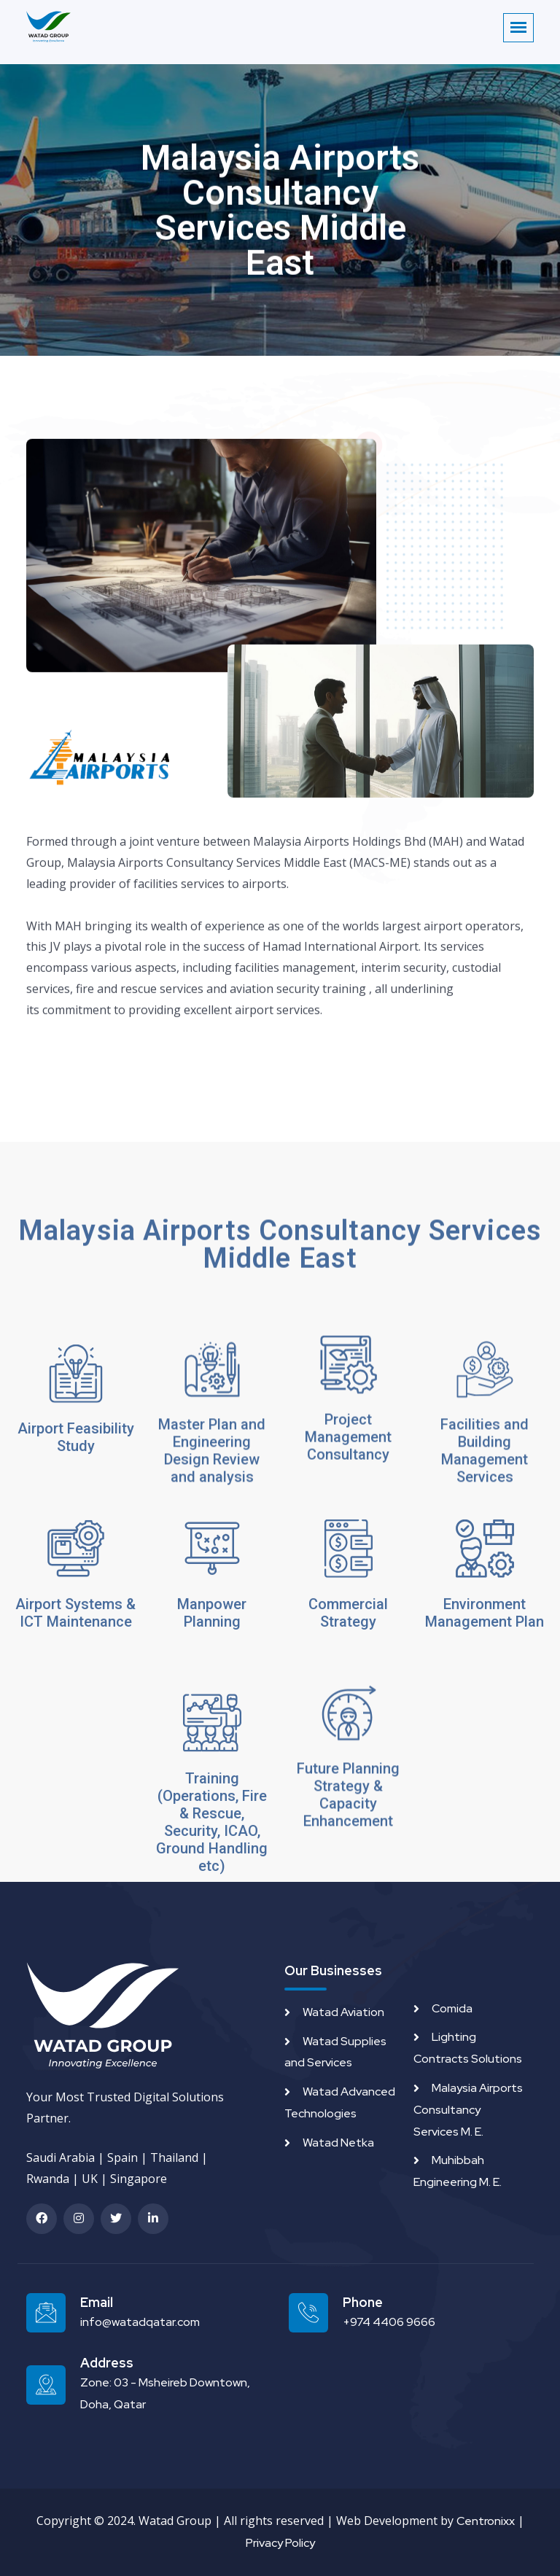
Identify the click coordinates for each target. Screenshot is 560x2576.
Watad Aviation (343, 2012)
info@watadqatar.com (140, 2322)
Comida (452, 2008)
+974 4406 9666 (389, 2322)
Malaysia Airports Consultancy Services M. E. (468, 2109)
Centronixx (485, 2521)
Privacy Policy (280, 2542)
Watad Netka (338, 2142)
